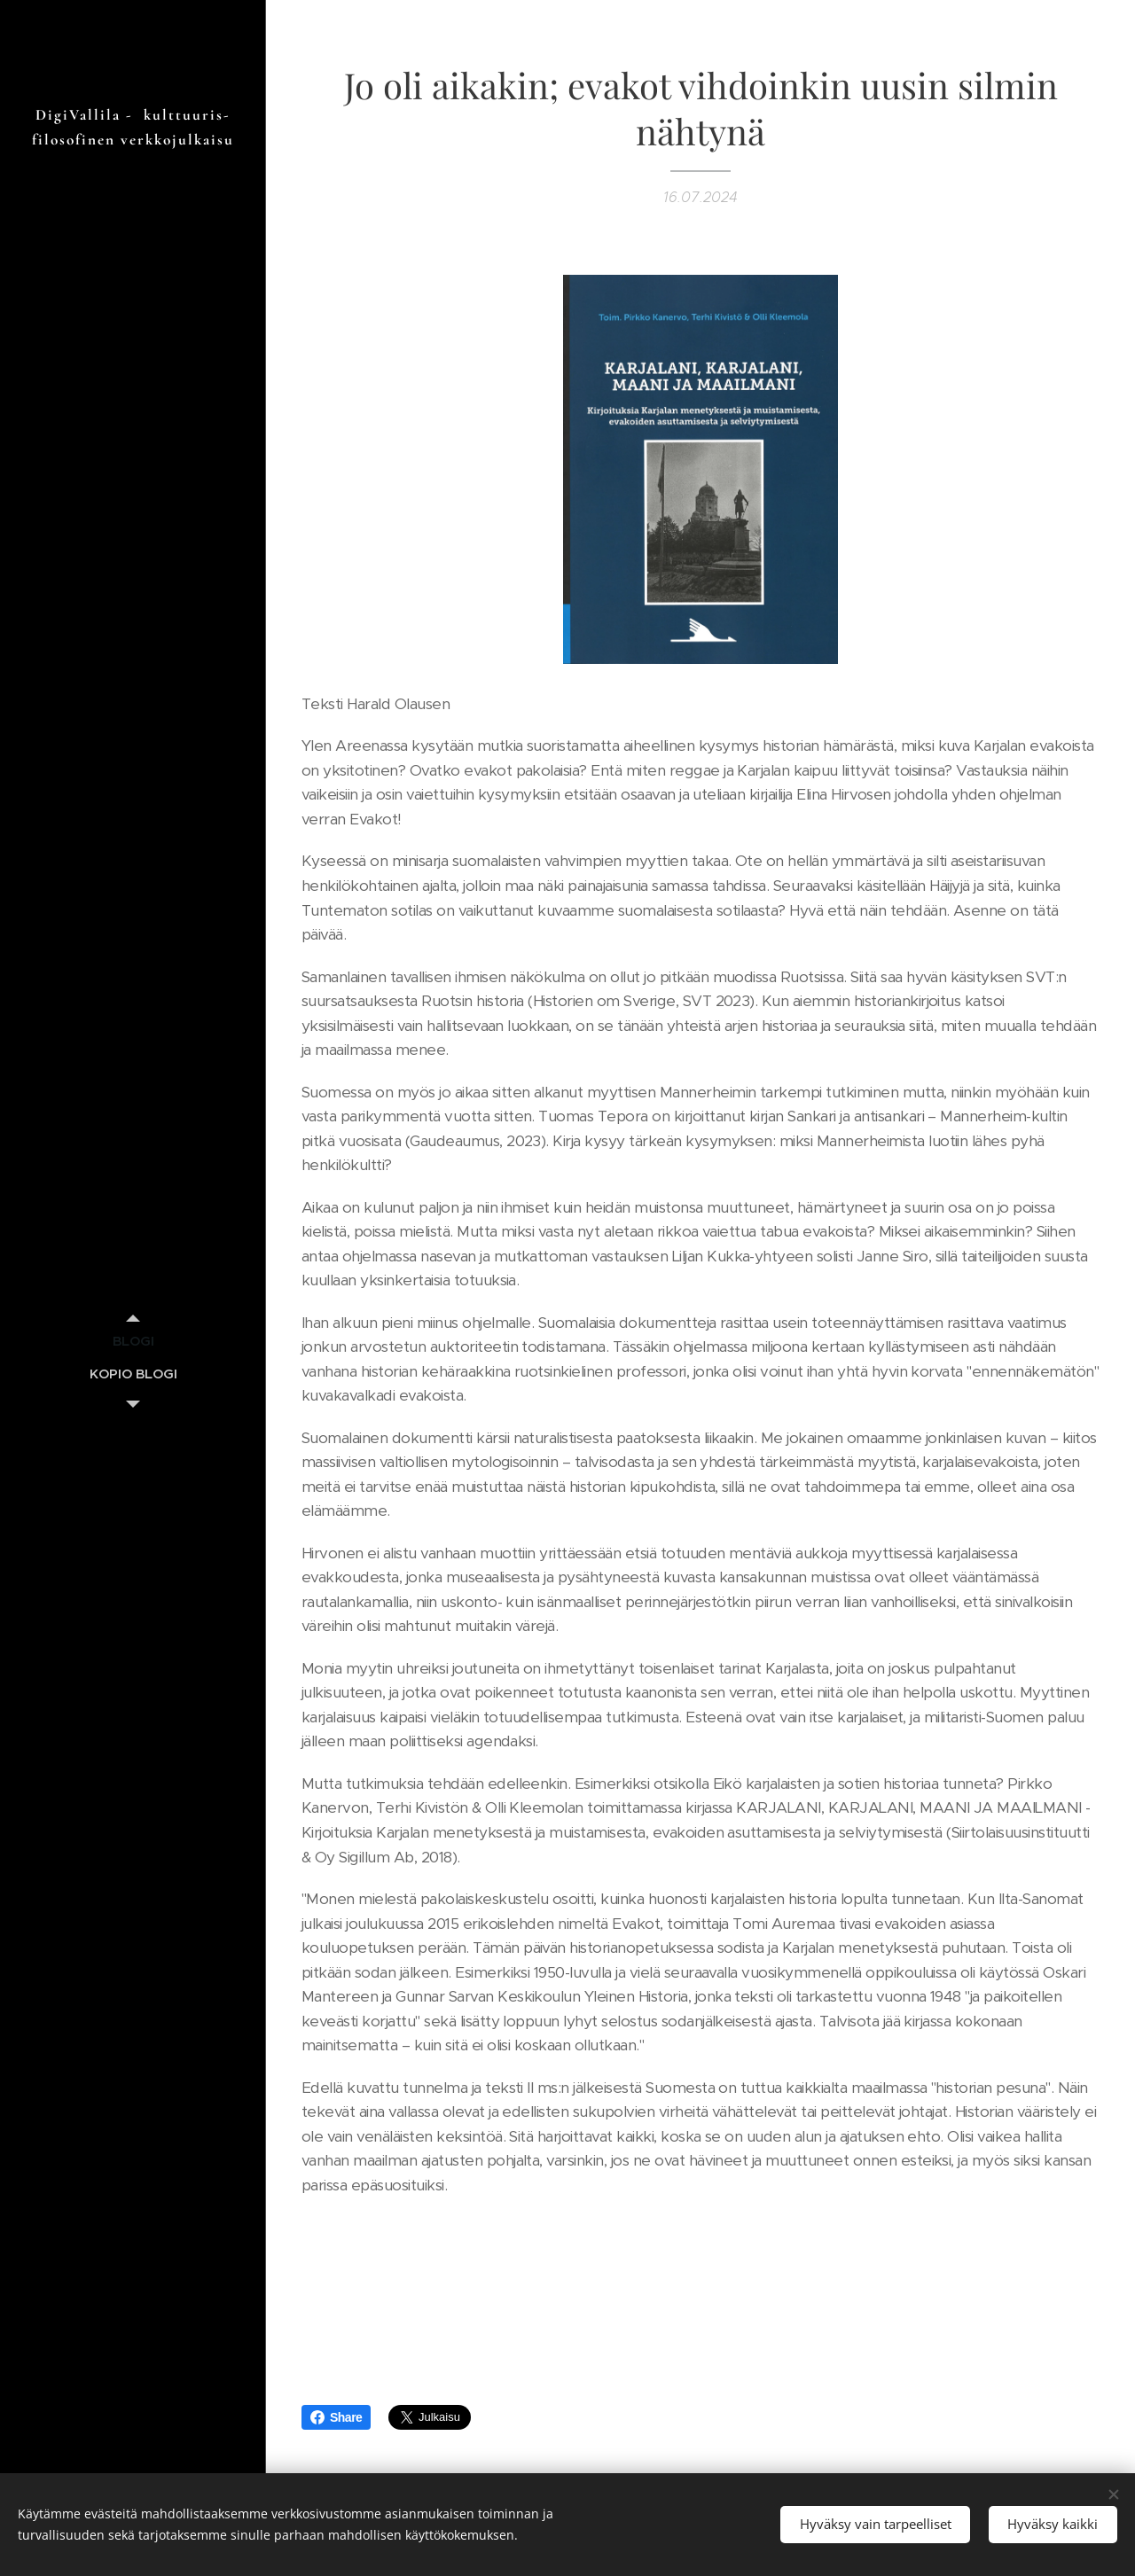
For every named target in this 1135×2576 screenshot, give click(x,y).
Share (336, 2417)
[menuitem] (133, 1341)
